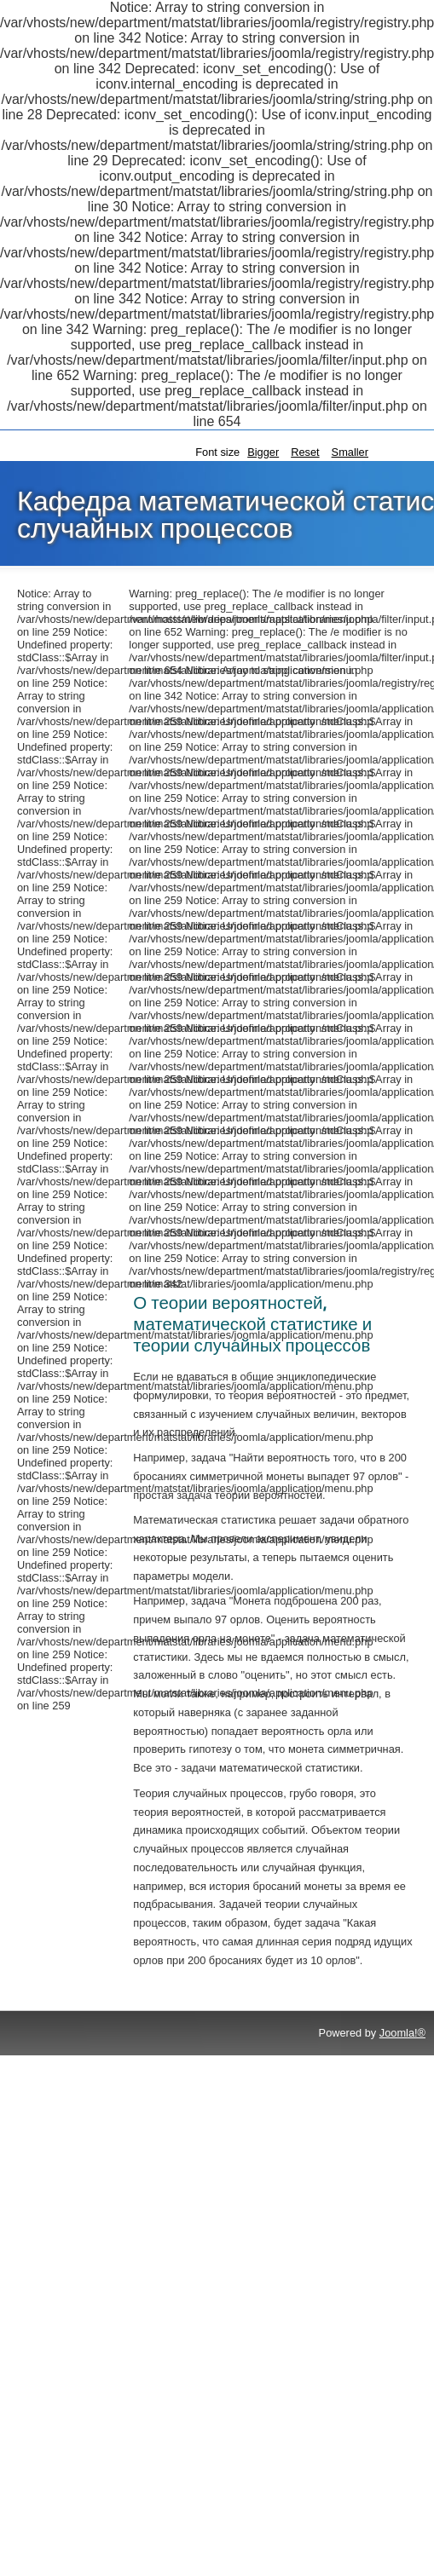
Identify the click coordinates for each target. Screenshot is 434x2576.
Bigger (263, 452)
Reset (305, 452)
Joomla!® (402, 2032)
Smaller (350, 452)
